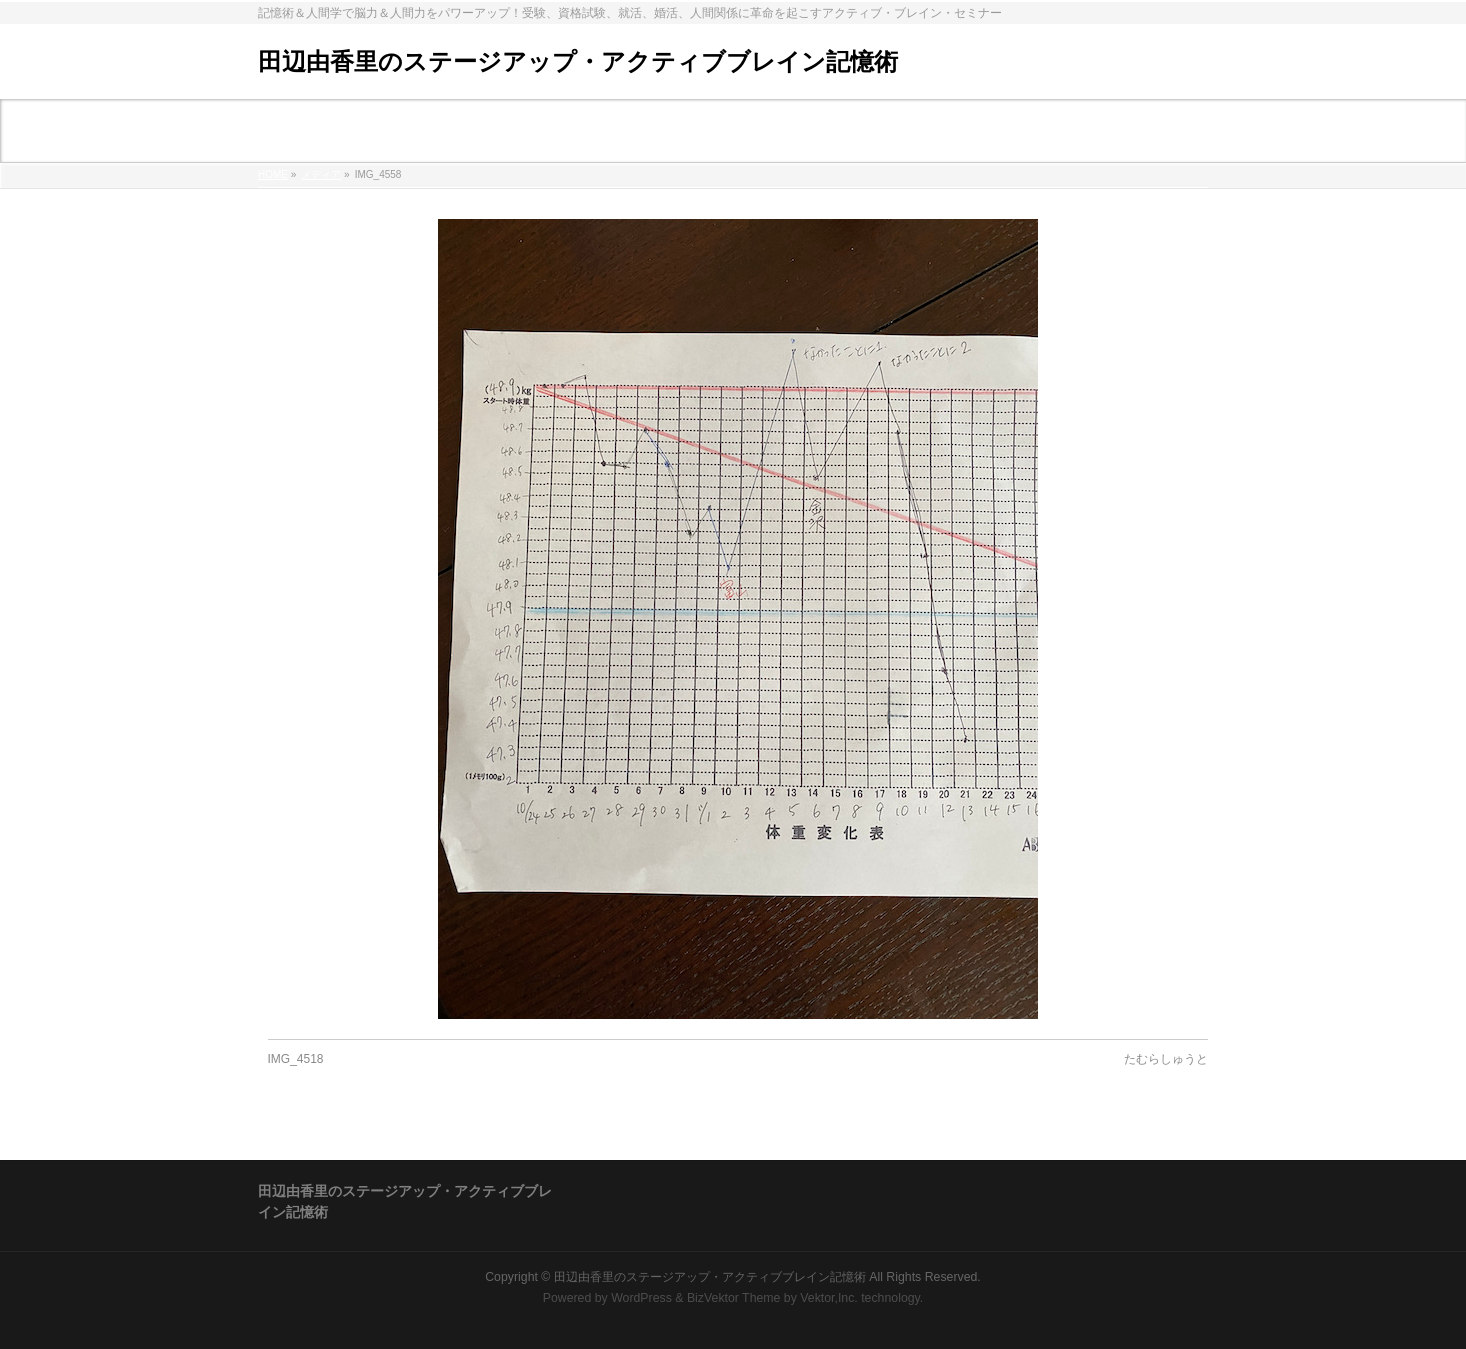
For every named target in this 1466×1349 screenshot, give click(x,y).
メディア (321, 174)
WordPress (641, 1298)
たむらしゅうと (1166, 1059)
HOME (273, 174)
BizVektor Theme (734, 1298)
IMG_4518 (296, 1059)
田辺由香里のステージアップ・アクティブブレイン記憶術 (578, 61)
